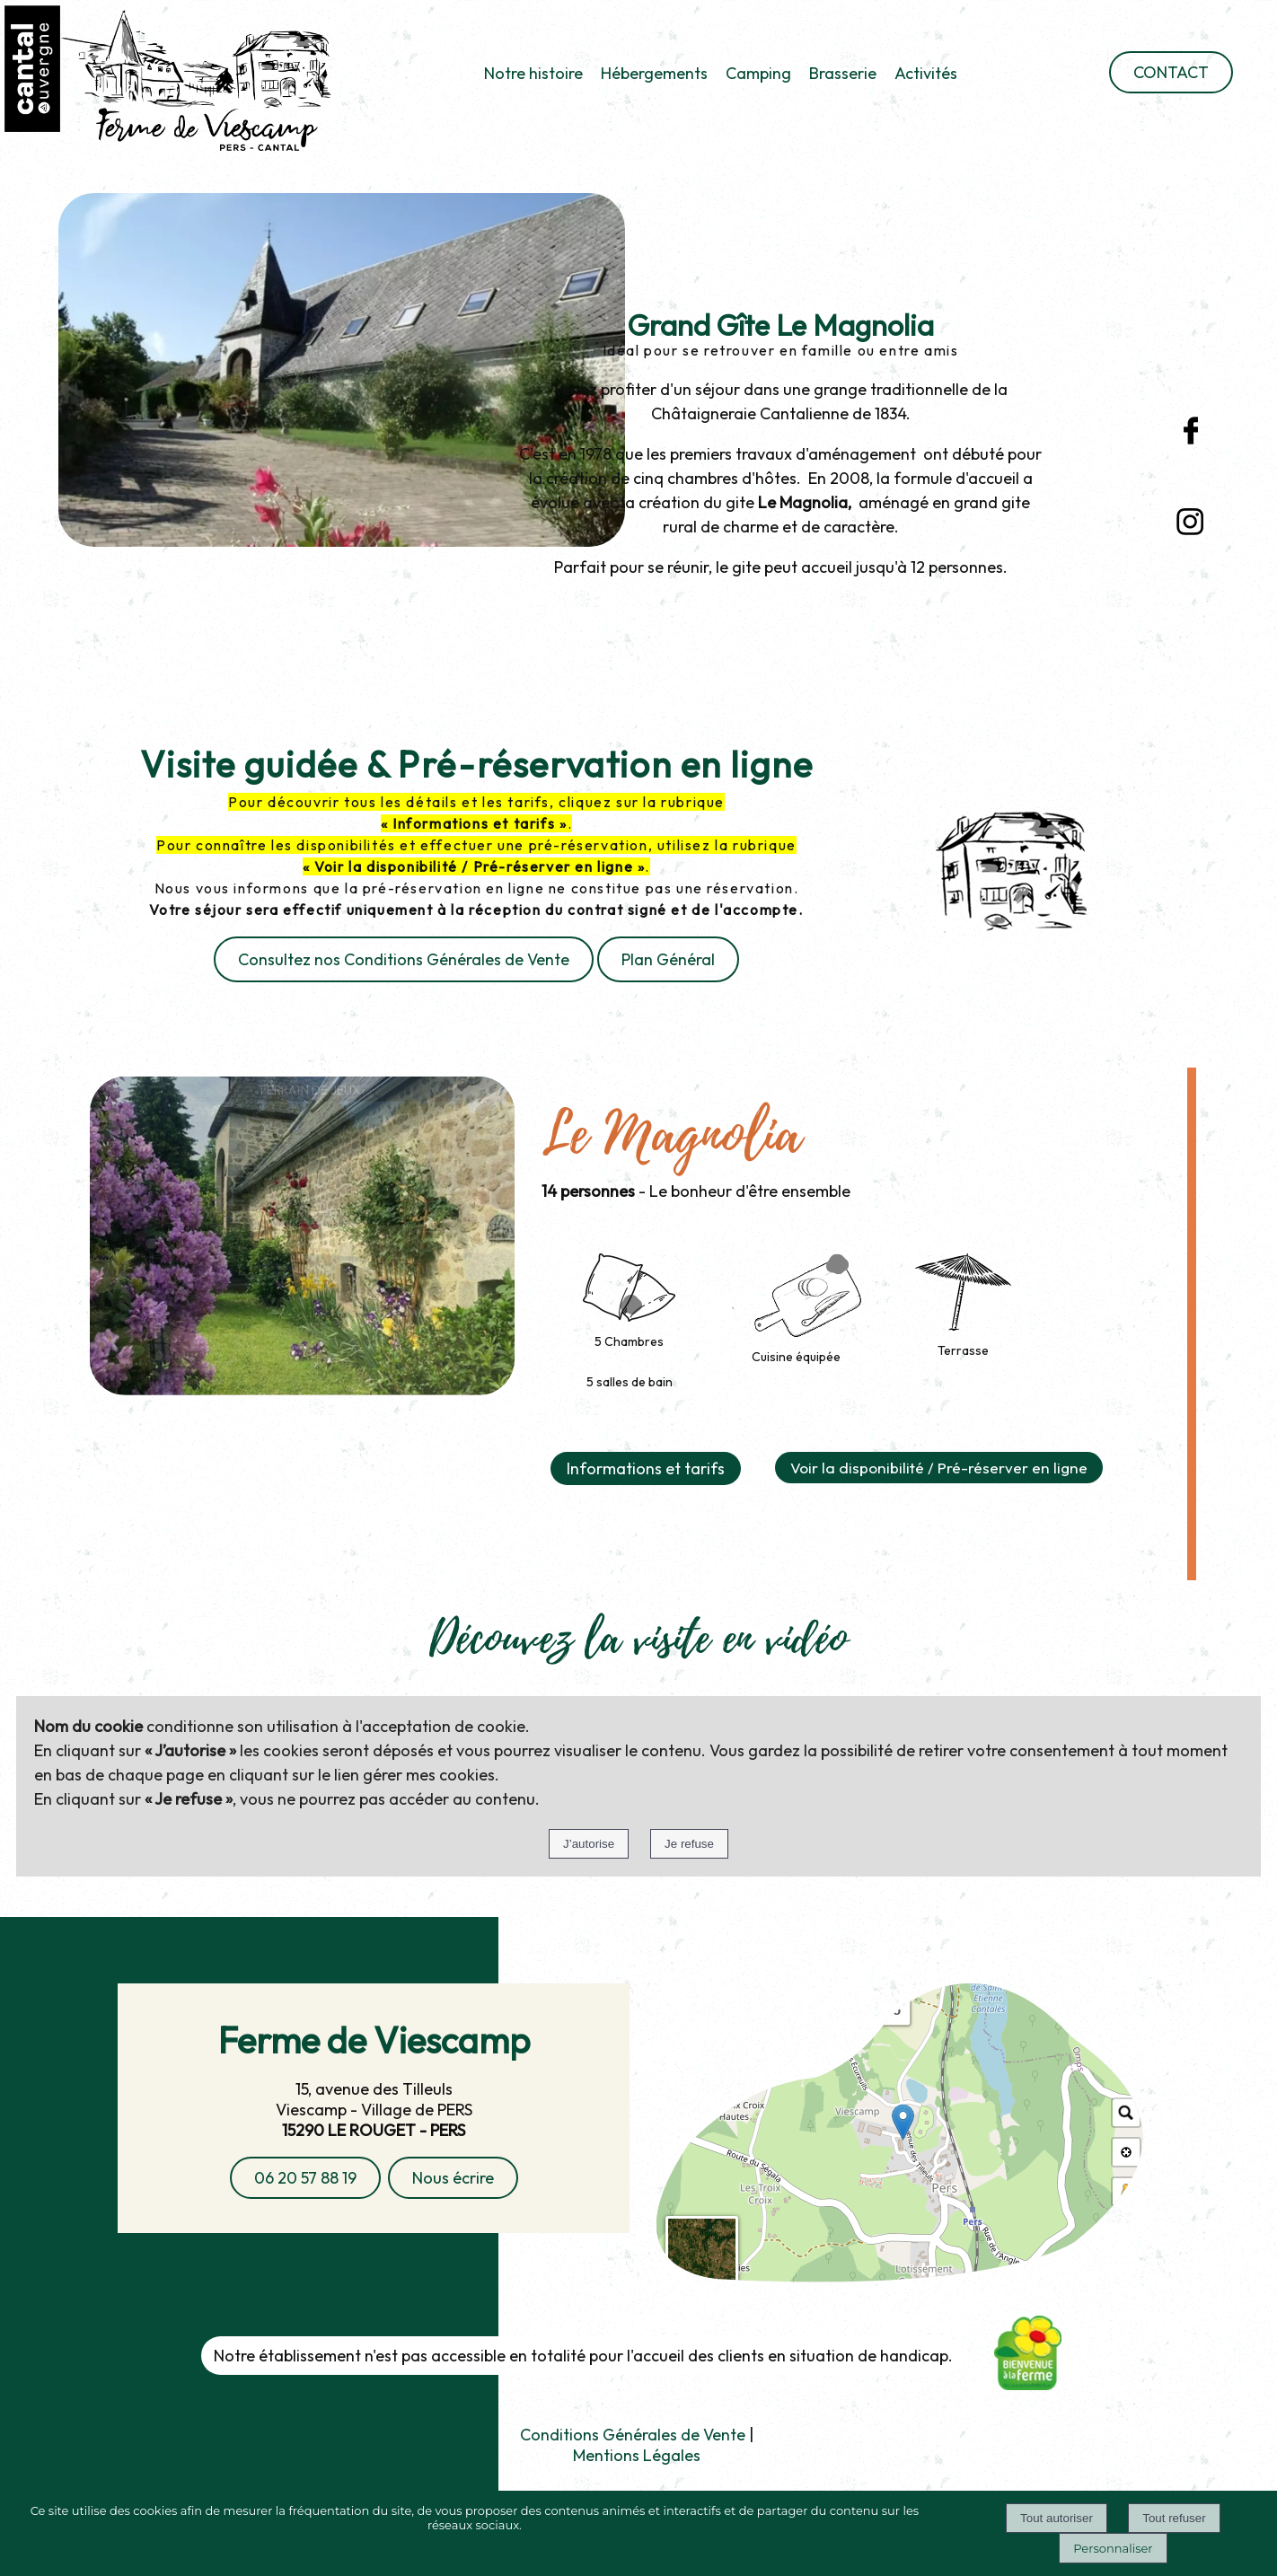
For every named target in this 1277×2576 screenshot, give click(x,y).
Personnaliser (1112, 2548)
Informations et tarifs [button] (646, 1468)
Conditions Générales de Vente (632, 2434)
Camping (758, 73)
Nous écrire (453, 2177)
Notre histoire (533, 73)
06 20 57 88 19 (305, 2177)
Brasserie (842, 73)
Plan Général (668, 959)
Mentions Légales (636, 2455)
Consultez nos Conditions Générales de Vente (403, 959)
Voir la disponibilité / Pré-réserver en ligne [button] (939, 1467)
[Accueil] (176, 83)
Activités (925, 73)
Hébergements (654, 73)
